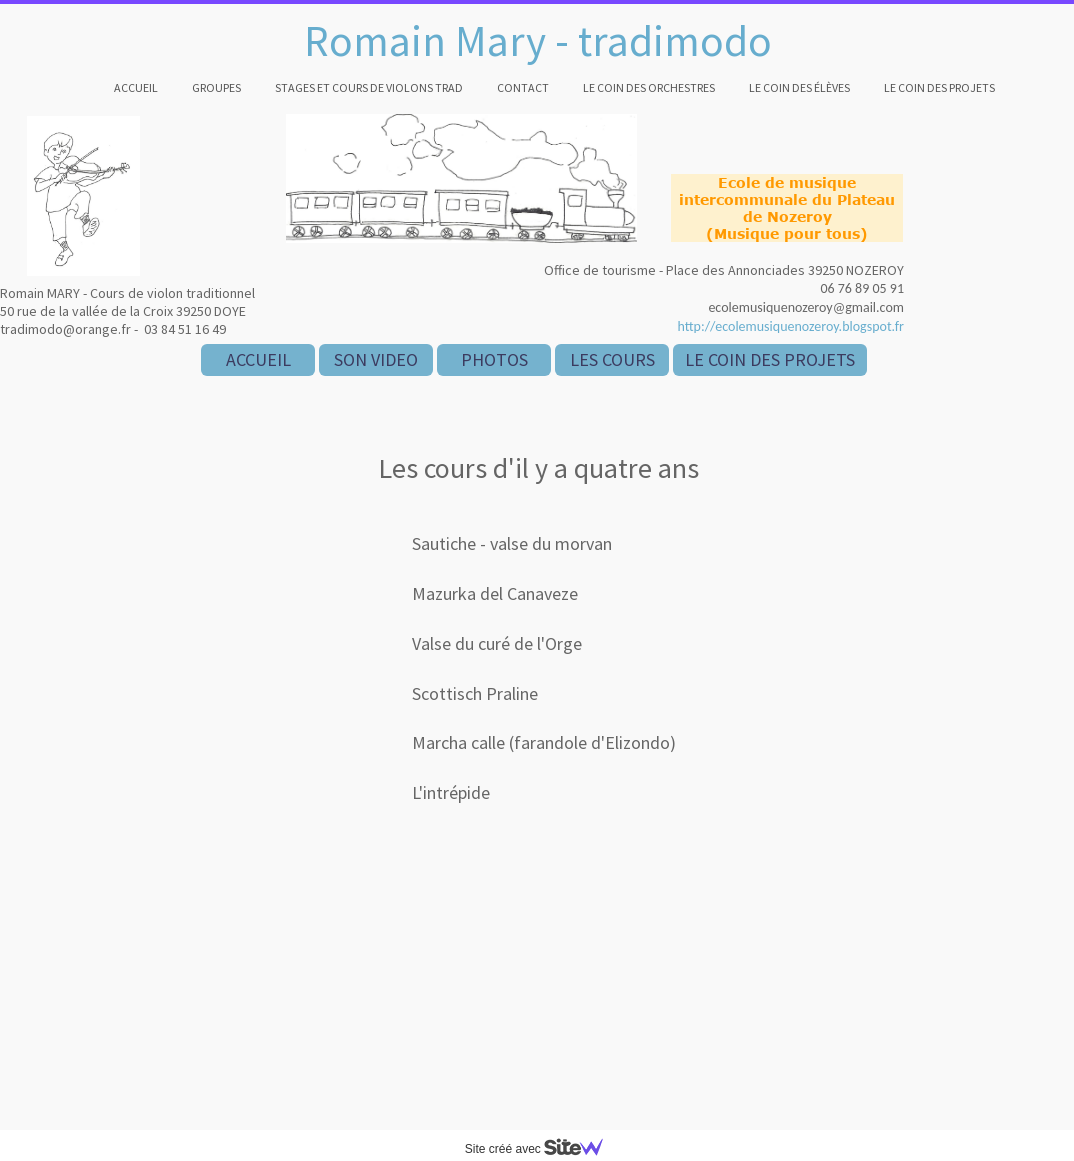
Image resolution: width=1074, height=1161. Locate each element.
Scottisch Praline (475, 693)
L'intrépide (451, 792)
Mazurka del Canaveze (495, 593)
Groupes (216, 87)
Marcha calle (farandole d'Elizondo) (544, 742)
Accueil (136, 87)
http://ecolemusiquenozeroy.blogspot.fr (790, 326)
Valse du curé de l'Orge (497, 643)
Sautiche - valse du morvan (512, 543)
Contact (523, 87)
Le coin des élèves (799, 87)
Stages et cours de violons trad (369, 87)
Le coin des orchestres (649, 87)
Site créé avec (542, 1149)
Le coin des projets (939, 87)
